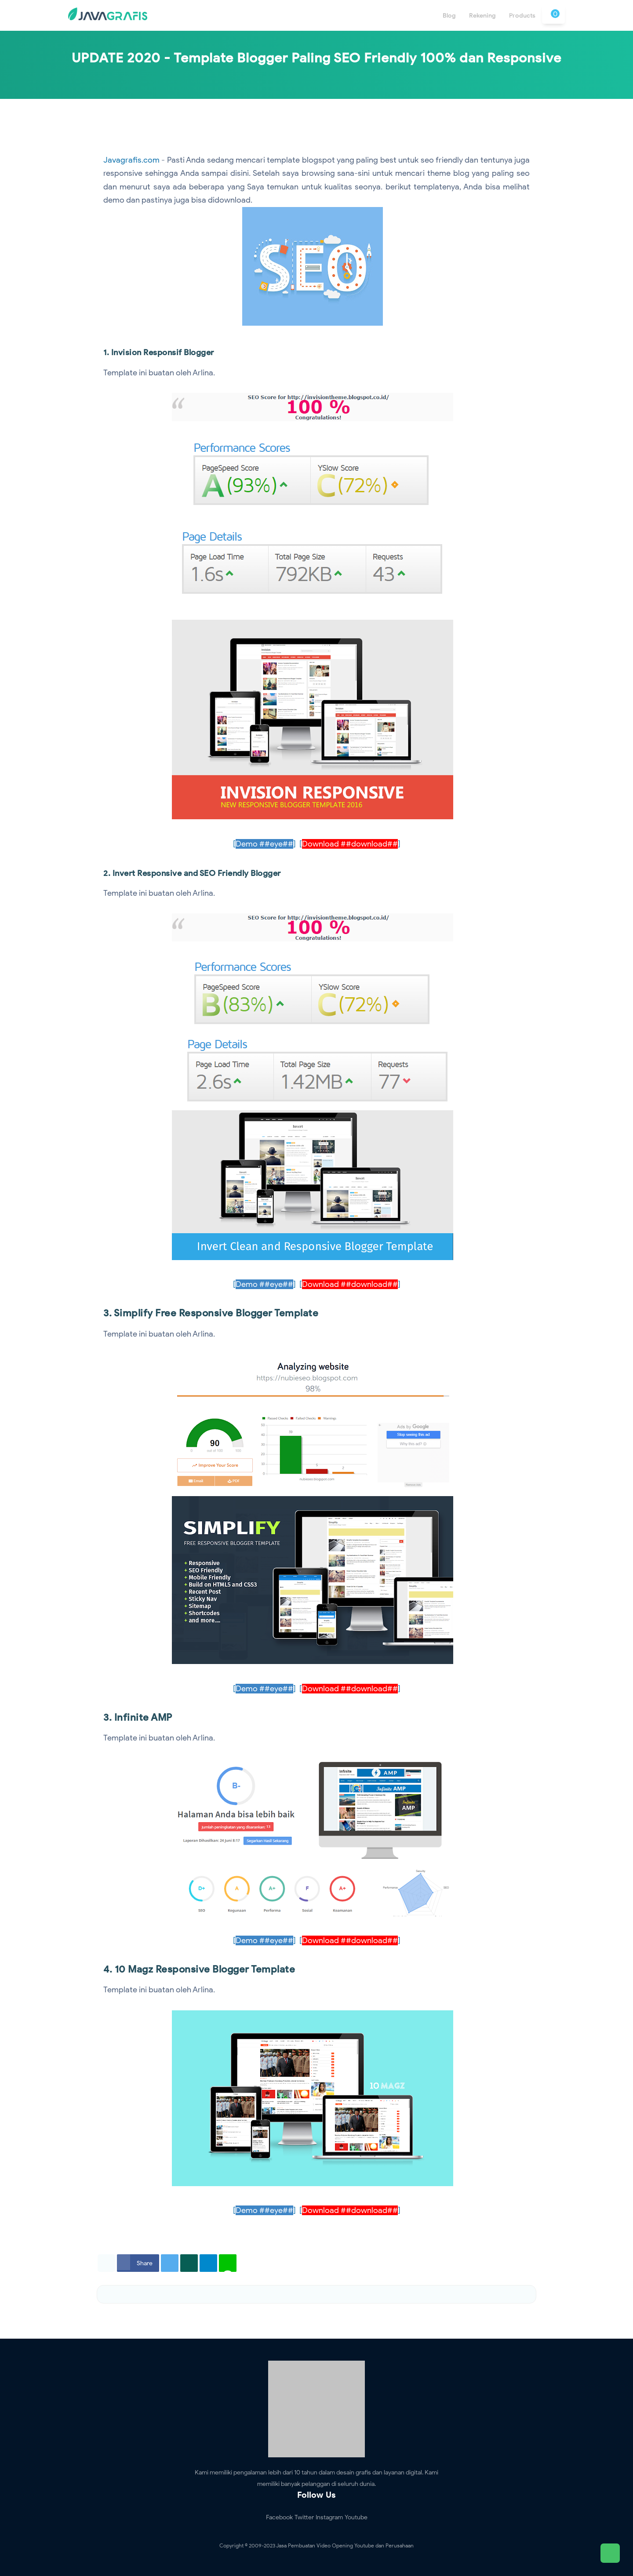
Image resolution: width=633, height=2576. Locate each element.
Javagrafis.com (131, 160)
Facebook (279, 2517)
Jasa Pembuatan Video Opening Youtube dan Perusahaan (345, 2545)
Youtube (356, 2517)
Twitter (304, 2517)
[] (264, 844)
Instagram (329, 2517)
